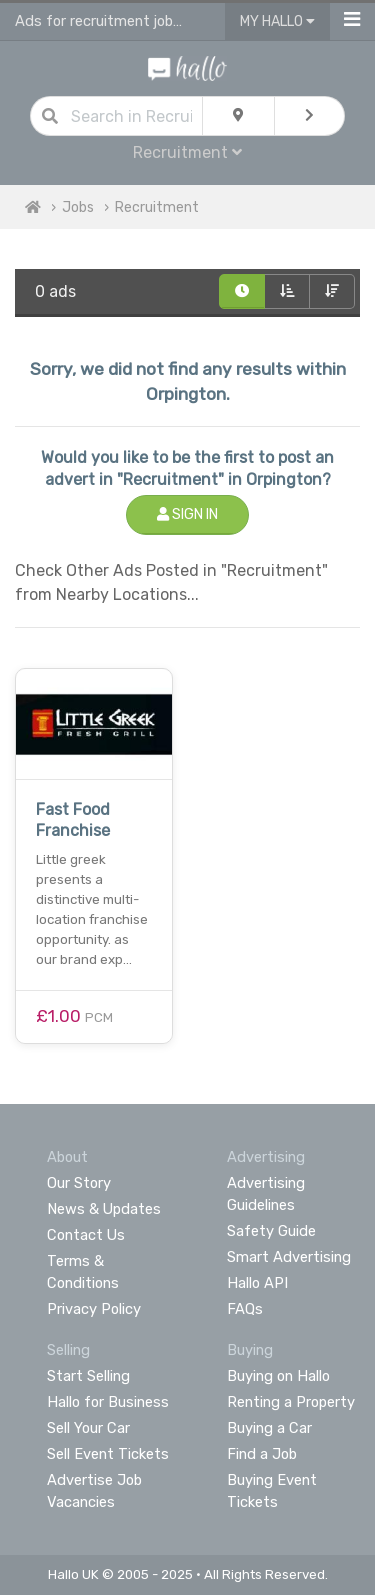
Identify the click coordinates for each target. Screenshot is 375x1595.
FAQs (245, 1309)
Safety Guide (271, 1231)
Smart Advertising (289, 1257)
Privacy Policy (94, 1309)
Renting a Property (291, 1402)
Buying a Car (269, 1428)
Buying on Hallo (278, 1376)
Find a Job (262, 1454)
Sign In (187, 514)
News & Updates (104, 1209)
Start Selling (88, 1376)
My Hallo (277, 21)
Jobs (78, 207)
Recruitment (187, 152)
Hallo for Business (108, 1402)
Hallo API (257, 1283)
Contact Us (86, 1235)
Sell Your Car (88, 1428)
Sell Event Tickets (108, 1454)
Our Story (79, 1183)
